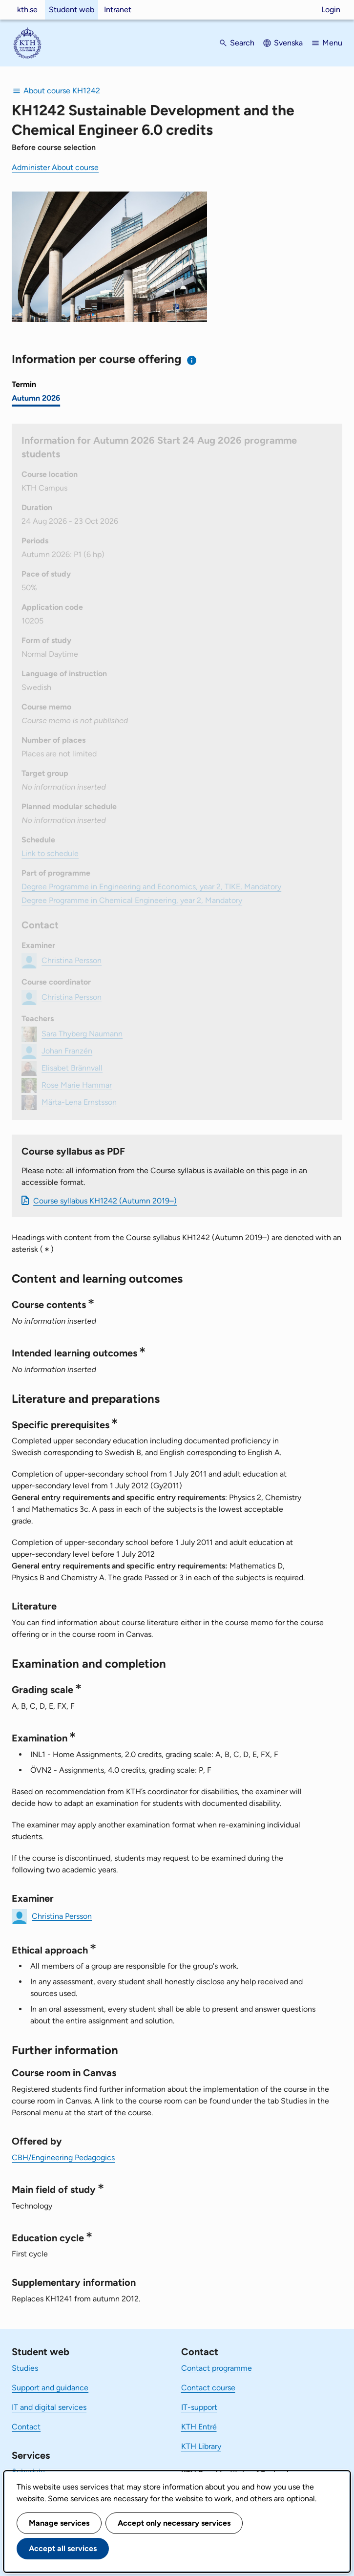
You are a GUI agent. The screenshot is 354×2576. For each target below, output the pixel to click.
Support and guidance (50, 2387)
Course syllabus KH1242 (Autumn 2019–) (105, 1200)
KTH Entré (199, 2426)
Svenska (288, 42)
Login (330, 9)
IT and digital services (49, 2407)
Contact (26, 2426)
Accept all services (63, 2548)
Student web (71, 9)
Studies (25, 2368)
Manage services (59, 2523)
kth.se (27, 9)
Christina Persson (62, 1915)
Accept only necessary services (174, 2523)
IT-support (199, 2407)
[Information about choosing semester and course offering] (192, 360)
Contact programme (216, 2368)
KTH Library (201, 2446)
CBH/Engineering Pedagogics (63, 2157)
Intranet (117, 9)
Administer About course (55, 167)
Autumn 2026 (36, 398)
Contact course (208, 2387)
